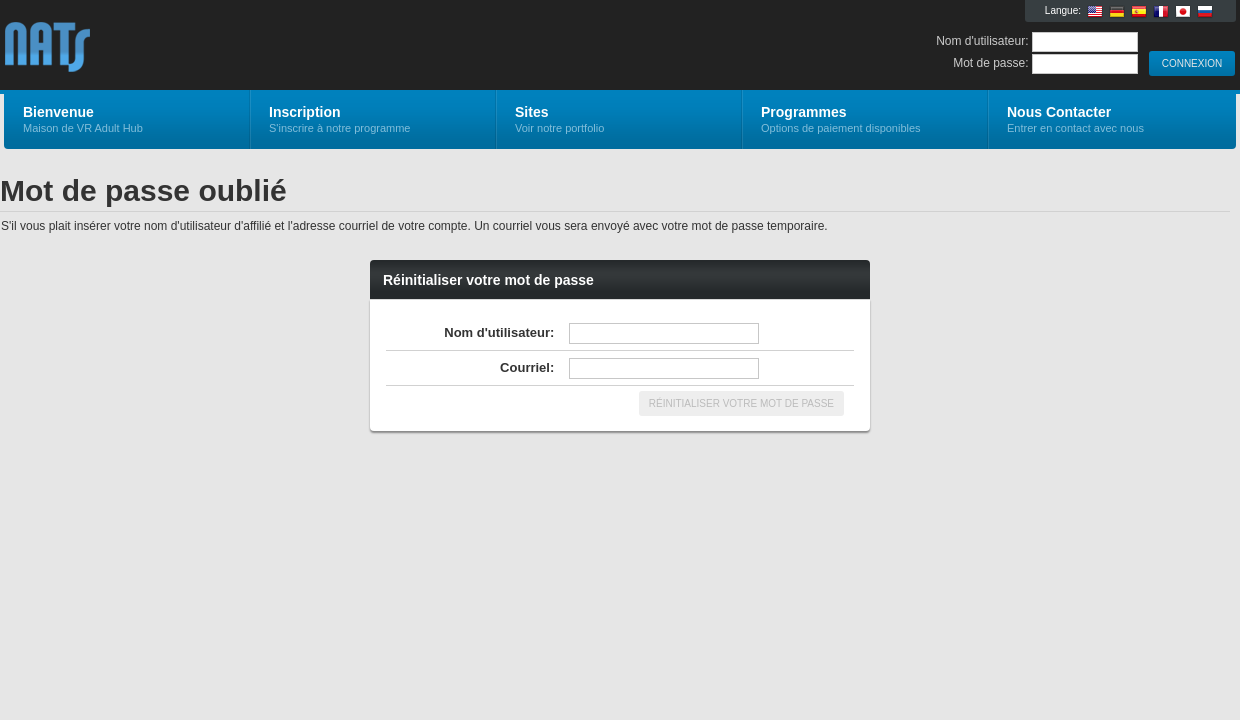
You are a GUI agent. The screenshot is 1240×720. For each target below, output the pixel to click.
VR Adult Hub (242, 46)
